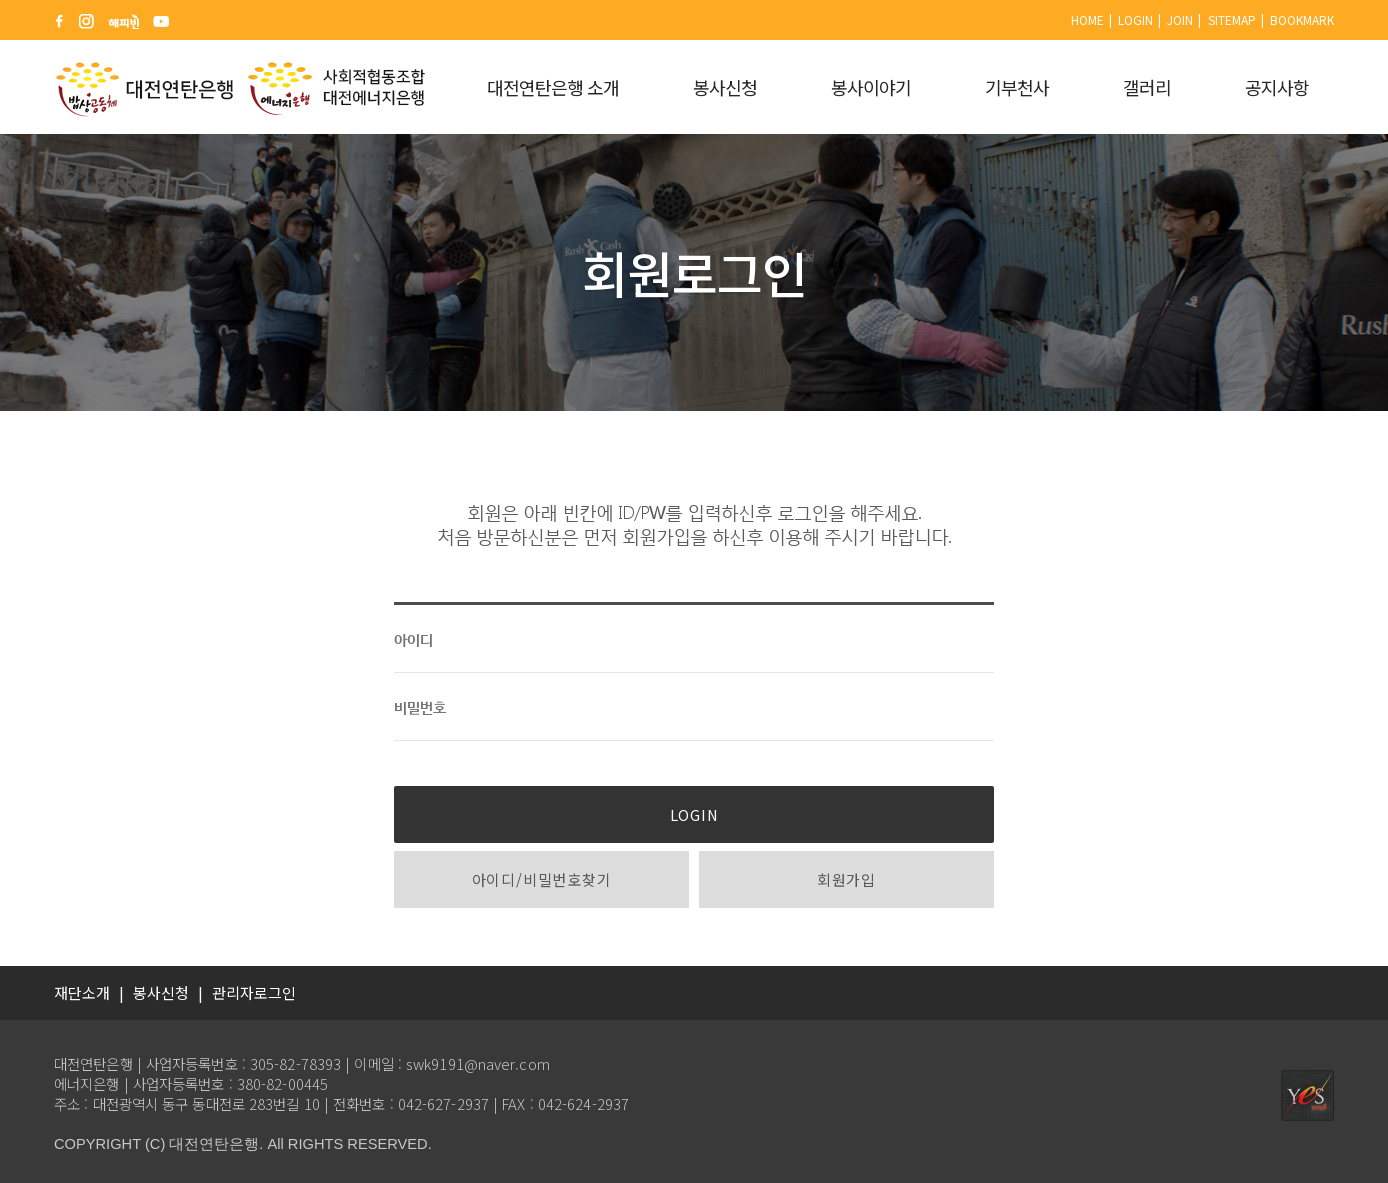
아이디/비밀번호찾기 (542, 879)
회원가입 (846, 879)
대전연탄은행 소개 (553, 87)
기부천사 (1017, 87)
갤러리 (1147, 87)
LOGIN (694, 814)
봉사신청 (725, 87)
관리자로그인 (254, 992)
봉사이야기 (871, 87)
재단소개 (82, 992)
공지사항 (1277, 87)
